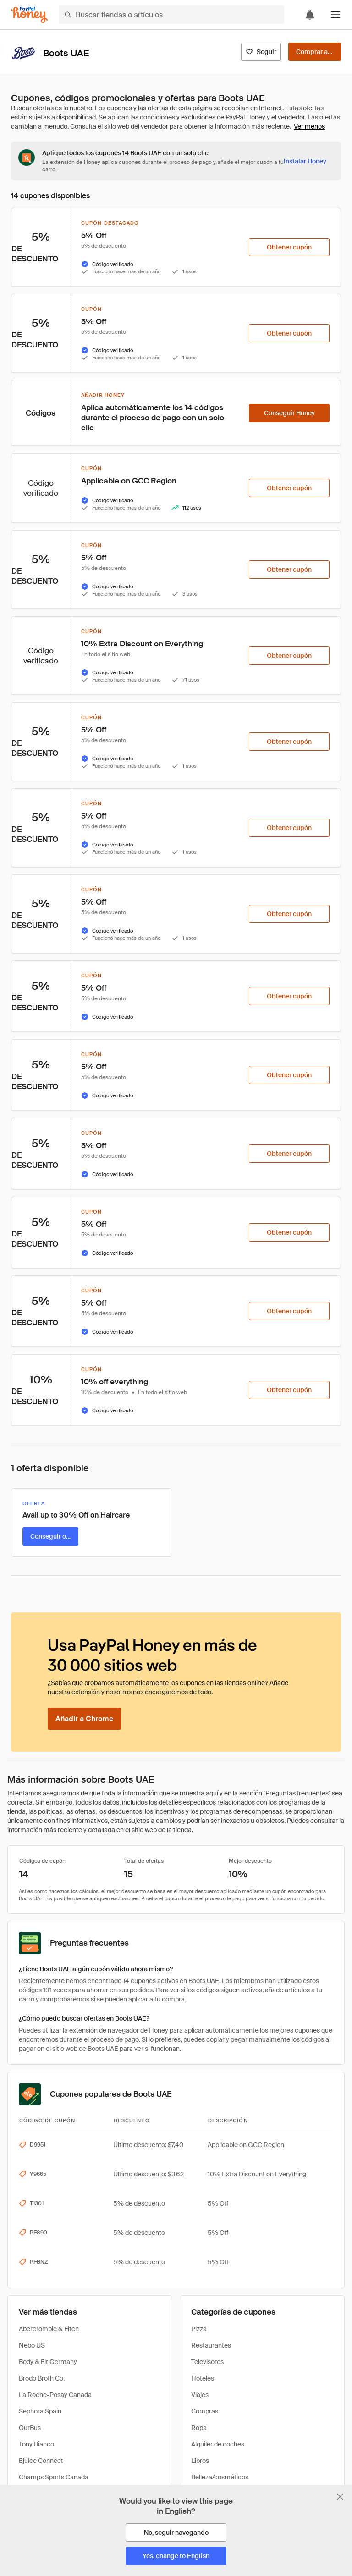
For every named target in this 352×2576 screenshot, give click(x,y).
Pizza (199, 2329)
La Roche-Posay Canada (55, 2395)
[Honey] (29, 15)
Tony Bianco (36, 2444)
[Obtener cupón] (289, 247)
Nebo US (32, 2345)
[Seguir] (261, 52)
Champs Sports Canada (53, 2477)
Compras (204, 2411)
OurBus (30, 2428)
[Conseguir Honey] (289, 413)
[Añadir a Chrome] (84, 1719)
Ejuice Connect (41, 2461)
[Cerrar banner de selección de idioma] (340, 2497)
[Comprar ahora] (314, 52)
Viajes (200, 2395)
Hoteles (202, 2378)
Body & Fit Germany (48, 2362)
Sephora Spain (40, 2411)
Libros (200, 2461)
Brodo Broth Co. (42, 2378)
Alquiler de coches (217, 2444)
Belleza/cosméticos (219, 2477)
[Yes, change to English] (176, 2556)
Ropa (199, 2428)
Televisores (207, 2362)
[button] (335, 14)
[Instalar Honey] (305, 161)
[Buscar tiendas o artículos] (171, 14)
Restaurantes (211, 2345)
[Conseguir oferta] (50, 1536)
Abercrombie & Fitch (49, 2329)
